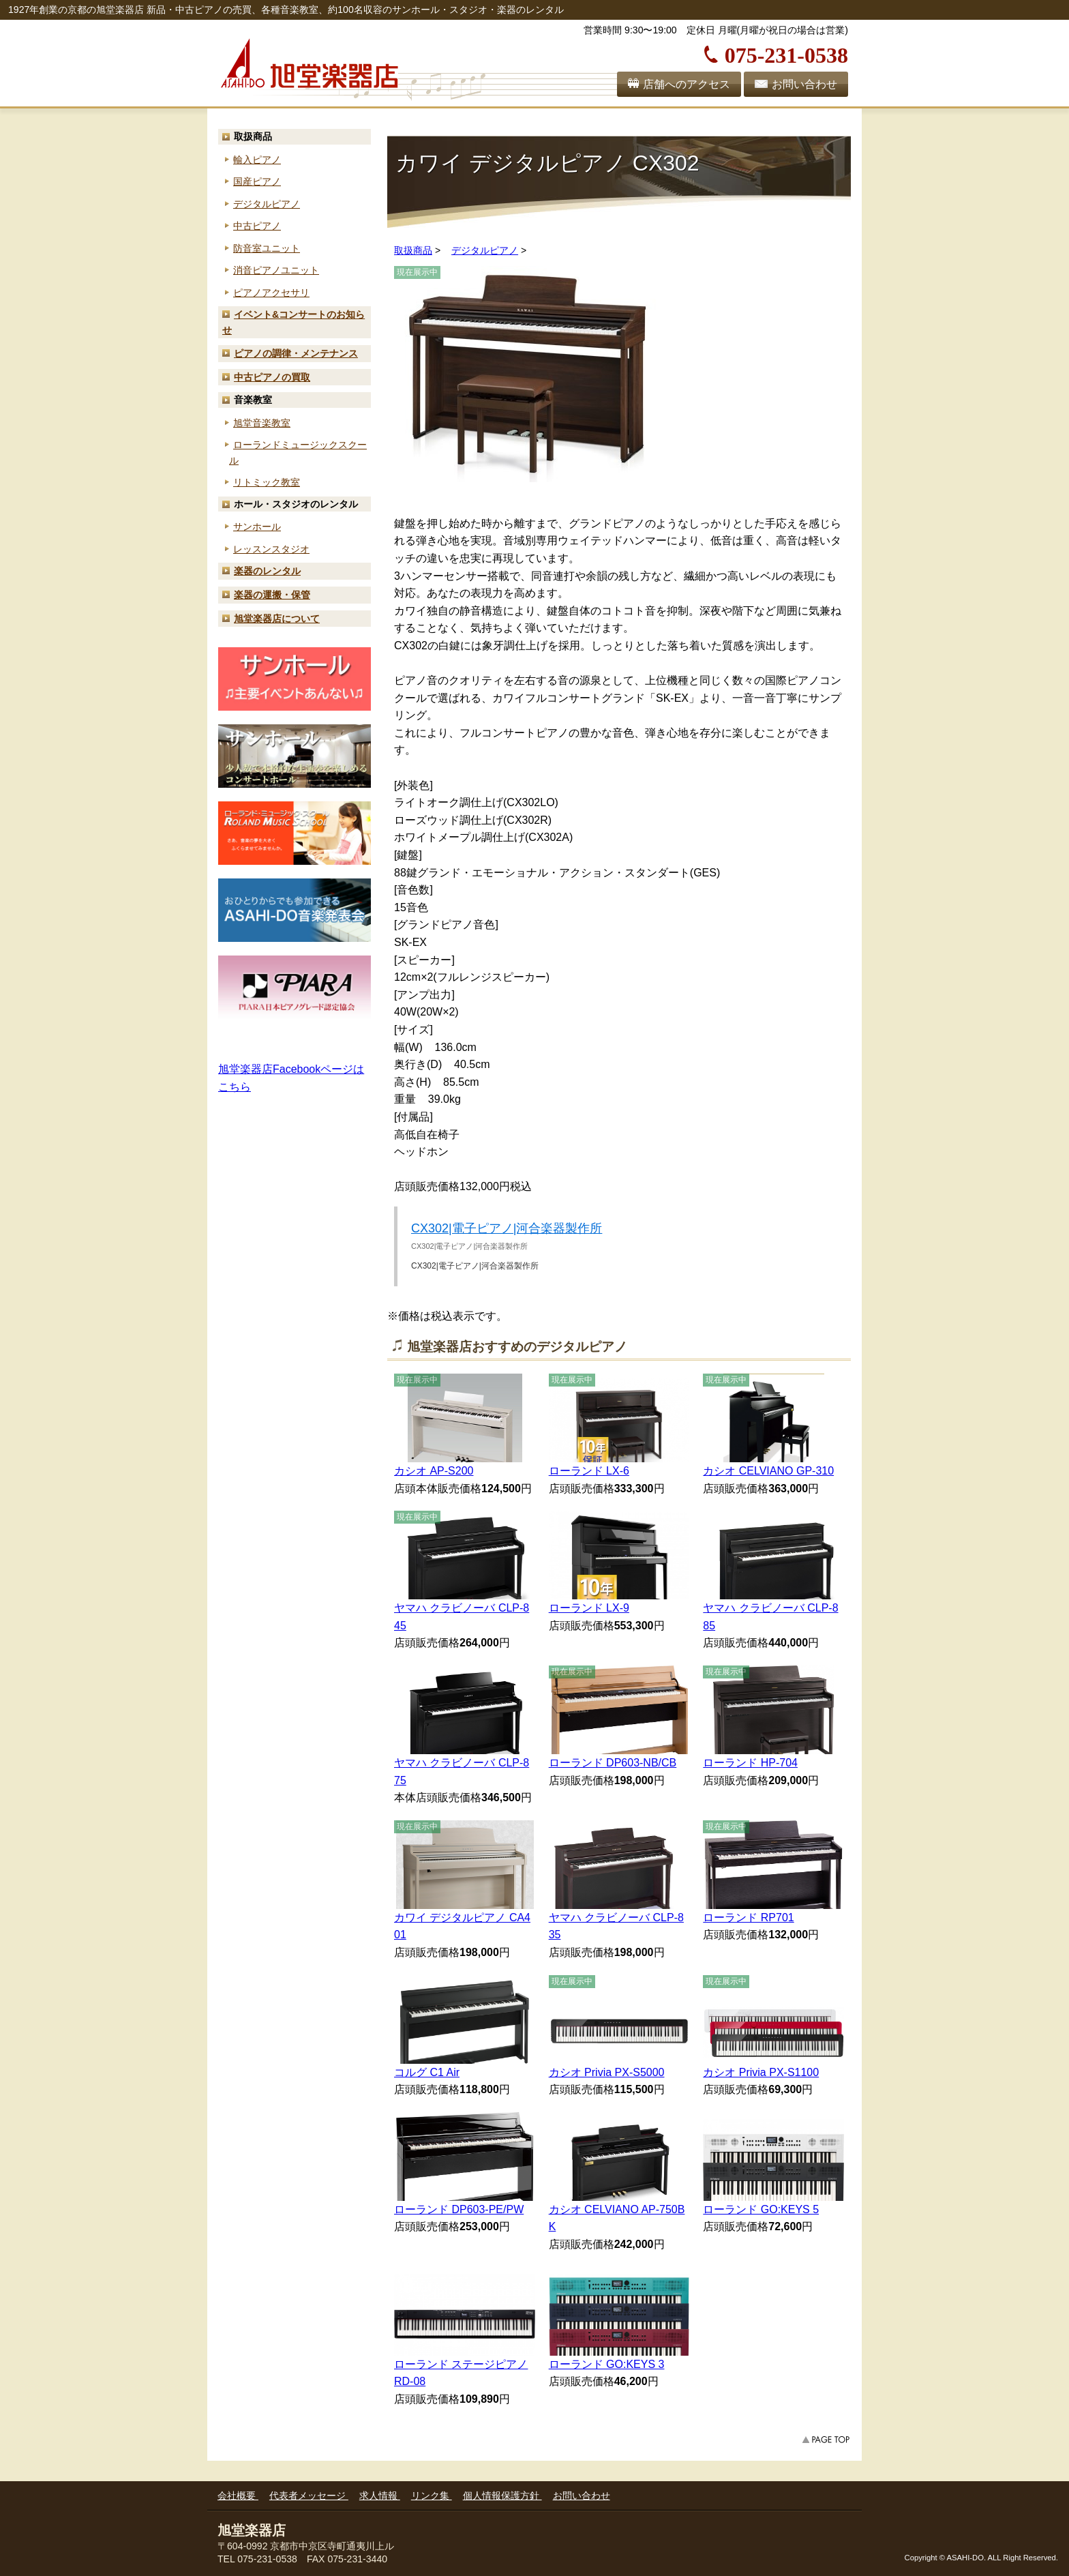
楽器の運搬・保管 (272, 594)
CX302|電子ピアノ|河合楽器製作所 (506, 1228)
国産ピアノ (257, 181)
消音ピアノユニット (276, 270)
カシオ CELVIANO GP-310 (768, 1471)
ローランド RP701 (748, 1917)
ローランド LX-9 (589, 1608)
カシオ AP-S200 (433, 1471)
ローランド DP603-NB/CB (613, 1762)
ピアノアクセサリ (271, 292)
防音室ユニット (266, 248)
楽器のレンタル (267, 570)
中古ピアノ (257, 225)
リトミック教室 (266, 482)
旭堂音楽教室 (261, 422)
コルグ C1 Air (427, 2072)
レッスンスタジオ (271, 549)
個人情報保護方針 (502, 2495)
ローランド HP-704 (750, 1762)
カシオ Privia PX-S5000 (607, 2072)
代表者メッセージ (308, 2495)
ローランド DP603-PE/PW (459, 2209)
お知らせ (293, 322)
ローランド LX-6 (589, 1471)
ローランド (298, 452)
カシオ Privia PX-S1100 (761, 2072)
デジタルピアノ (266, 203)
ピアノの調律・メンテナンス (296, 353)
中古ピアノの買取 (272, 377)
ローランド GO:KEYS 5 (761, 2209)
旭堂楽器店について (277, 618)
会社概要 (237, 2495)
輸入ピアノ (257, 159)
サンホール (257, 526)
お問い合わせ (804, 84)
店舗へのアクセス (686, 84)
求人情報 (379, 2495)
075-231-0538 (786, 53)
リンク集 (431, 2495)
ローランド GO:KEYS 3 (607, 2364)
